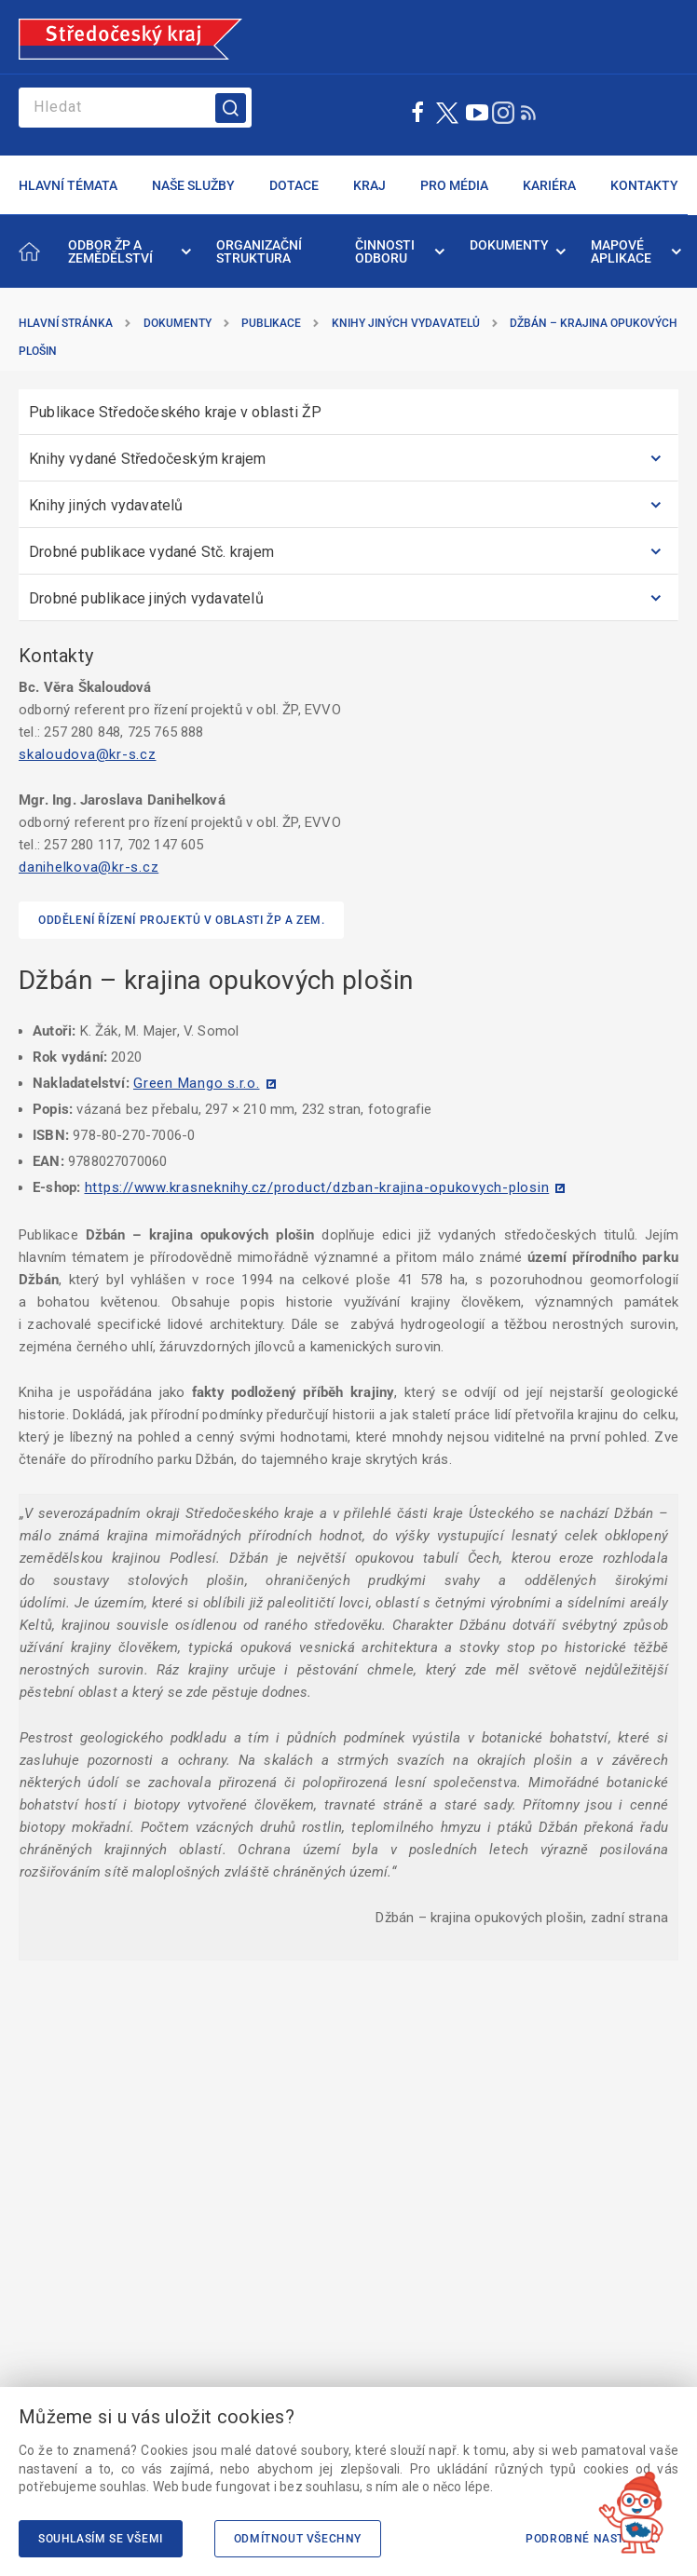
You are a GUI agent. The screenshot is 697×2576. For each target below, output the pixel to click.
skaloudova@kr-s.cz (88, 754)
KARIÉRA (549, 185)
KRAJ (369, 185)
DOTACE (294, 185)
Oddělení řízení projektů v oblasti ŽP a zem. (181, 920)
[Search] (135, 108)
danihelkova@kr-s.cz (88, 867)
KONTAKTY (644, 185)
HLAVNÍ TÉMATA (68, 185)
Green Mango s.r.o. (196, 1083)
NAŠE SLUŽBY (193, 185)
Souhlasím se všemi (100, 2538)
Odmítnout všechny (298, 2538)
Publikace (271, 323)
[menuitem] (128, 251)
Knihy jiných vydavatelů (406, 323)
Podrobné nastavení (592, 2538)
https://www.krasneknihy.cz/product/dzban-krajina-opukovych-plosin (317, 1187)
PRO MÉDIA (454, 185)
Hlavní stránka (66, 323)
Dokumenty (178, 323)
